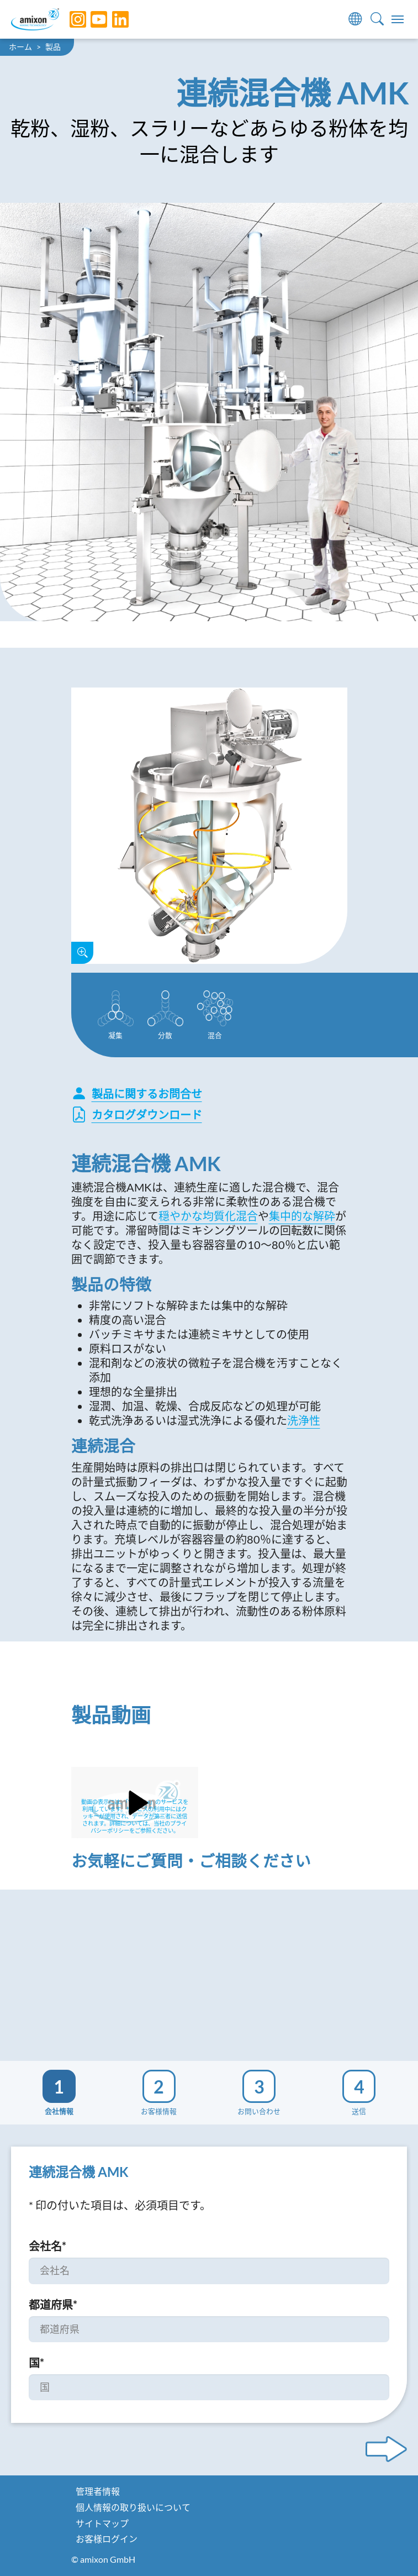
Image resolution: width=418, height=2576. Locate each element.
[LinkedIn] (112, 19)
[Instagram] (69, 19)
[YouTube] (90, 19)
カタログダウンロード (136, 1114)
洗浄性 (303, 1420)
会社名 (47, 2246)
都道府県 (53, 2304)
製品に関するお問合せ (136, 1094)
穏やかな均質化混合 (208, 1216)
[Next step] (386, 2449)
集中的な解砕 (302, 1216)
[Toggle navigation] (397, 19)
